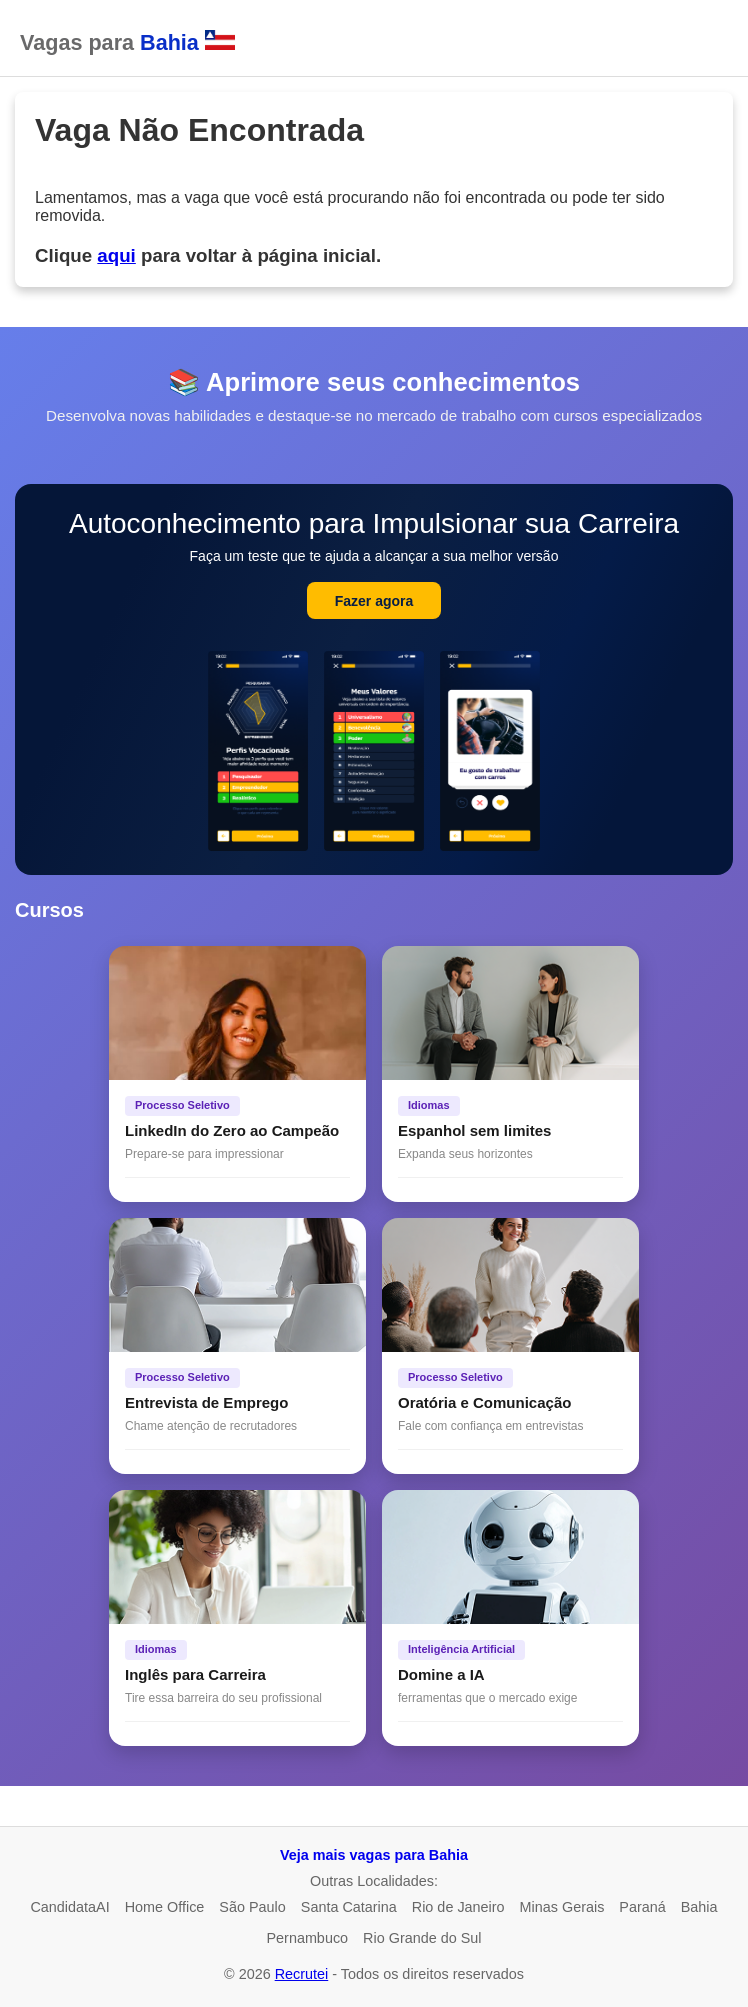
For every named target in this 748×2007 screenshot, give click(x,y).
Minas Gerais (562, 1907)
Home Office (165, 1907)
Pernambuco (307, 1938)
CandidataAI (69, 1907)
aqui (116, 255)
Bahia (699, 1907)
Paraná (642, 1907)
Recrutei (302, 1974)
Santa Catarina (349, 1907)
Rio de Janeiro (458, 1907)
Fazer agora (374, 601)
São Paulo (252, 1907)
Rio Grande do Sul (422, 1938)
